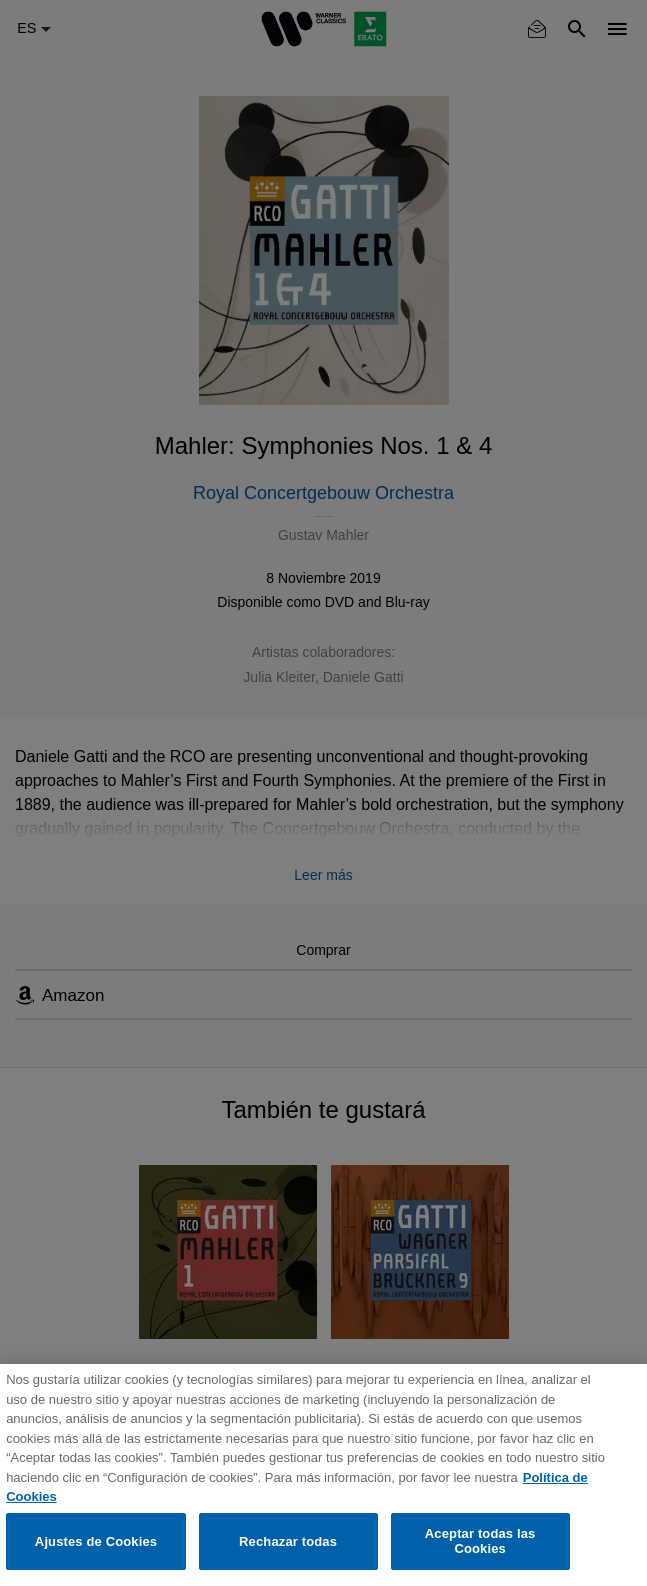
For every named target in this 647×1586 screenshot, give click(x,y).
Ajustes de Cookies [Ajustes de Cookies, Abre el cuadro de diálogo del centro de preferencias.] (96, 1541)
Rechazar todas (288, 1541)
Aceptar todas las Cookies (480, 1541)
